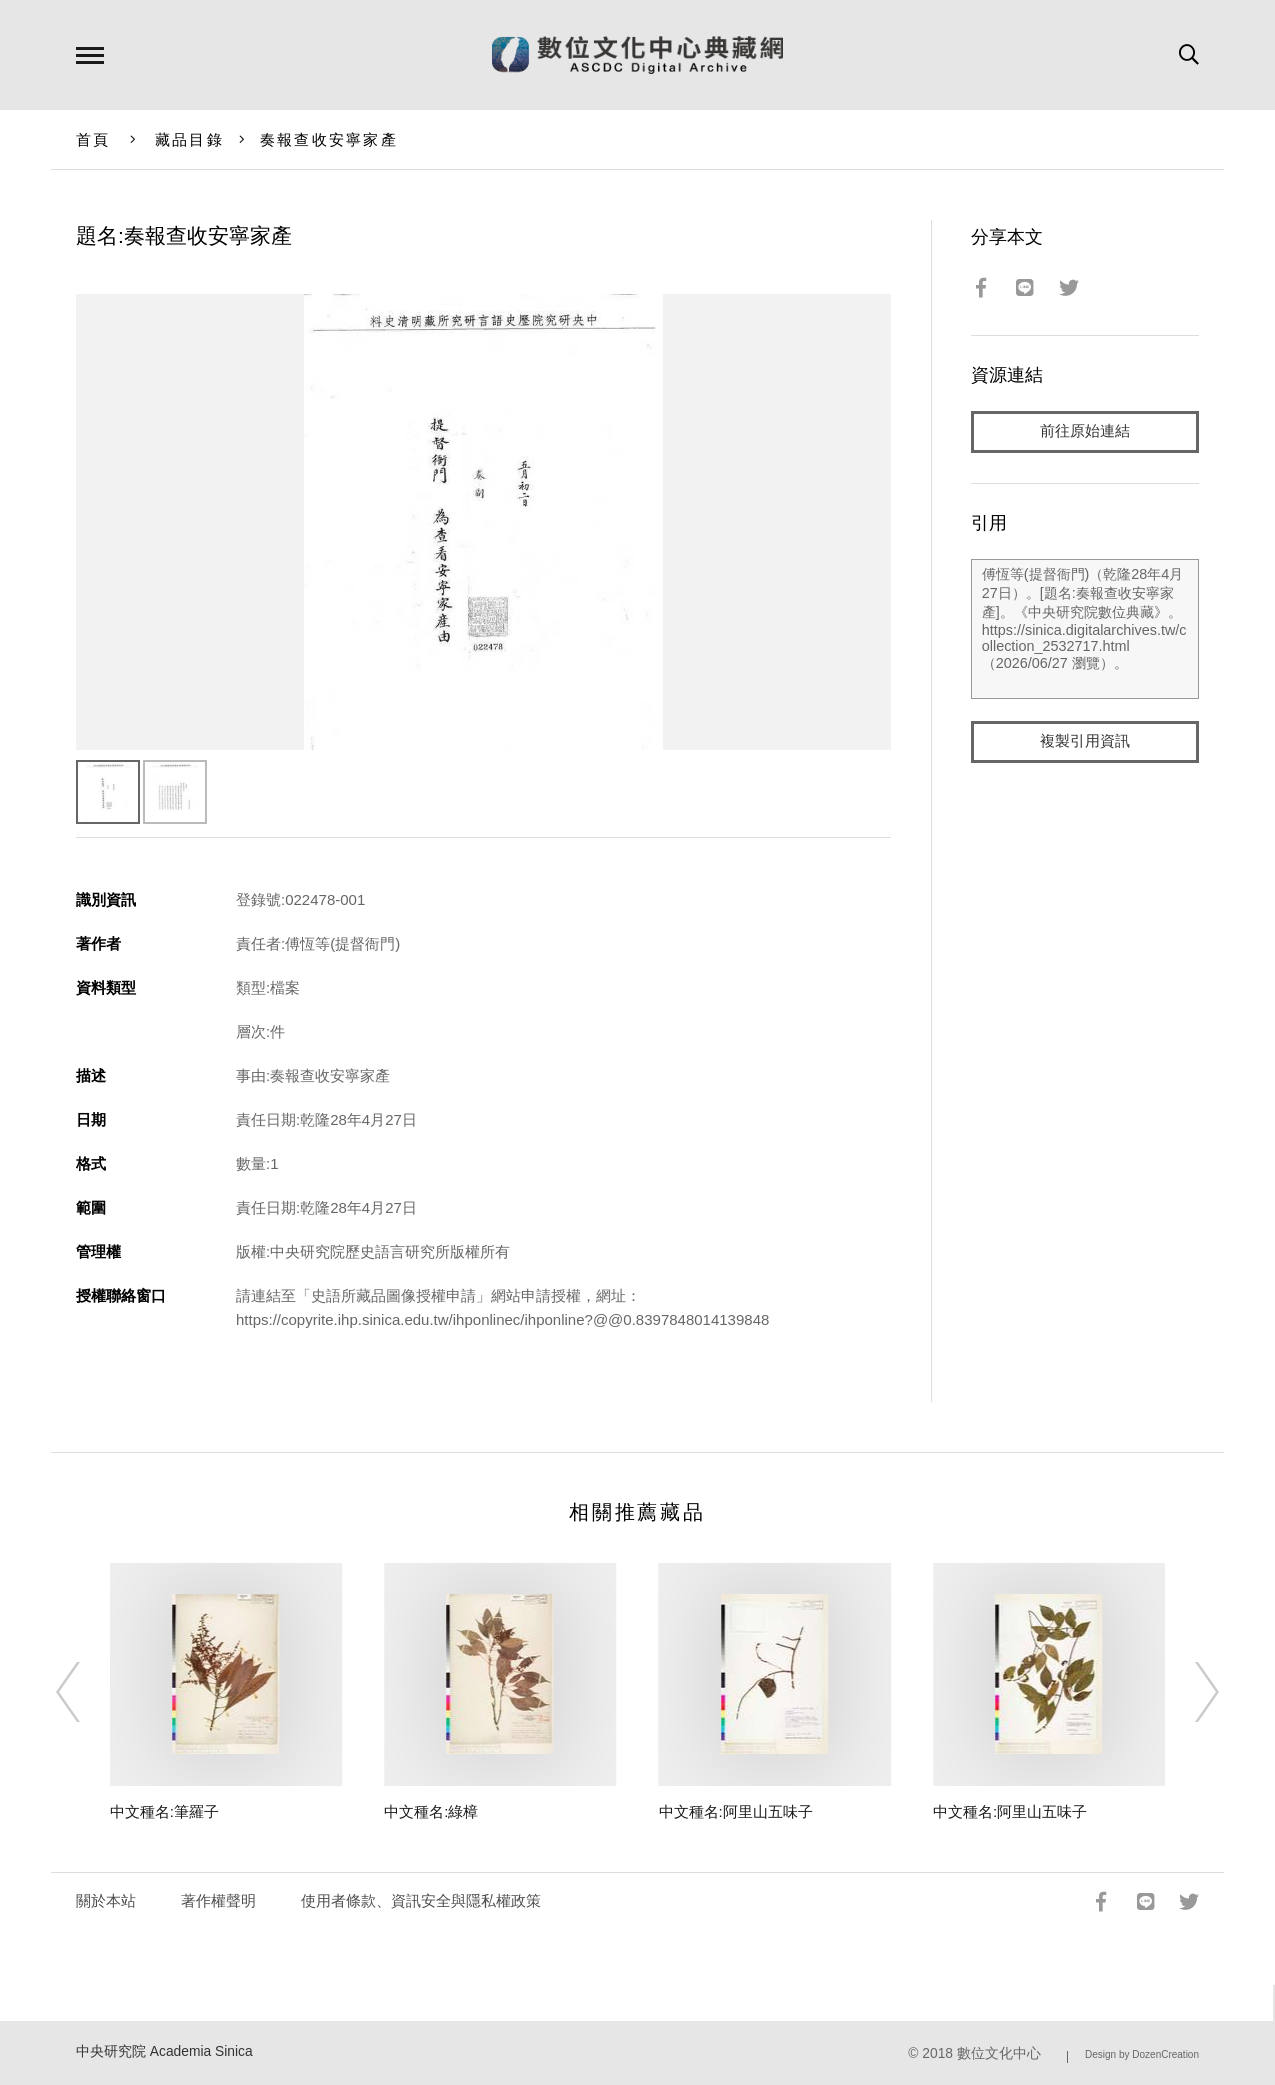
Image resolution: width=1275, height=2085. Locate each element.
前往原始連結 (1085, 431)
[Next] (1189, 1692)
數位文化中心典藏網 (637, 55)
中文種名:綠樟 (431, 1811)
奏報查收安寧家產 (329, 139)
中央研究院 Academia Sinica (164, 2051)
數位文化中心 (999, 2053)
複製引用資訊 (1085, 741)
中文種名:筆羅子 (164, 1811)
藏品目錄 (189, 139)
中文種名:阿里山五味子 (736, 1811)
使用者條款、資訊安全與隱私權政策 (421, 1900)
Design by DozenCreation (1142, 2054)
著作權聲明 (218, 1900)
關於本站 (106, 1900)
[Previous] (86, 1692)
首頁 (93, 139)
